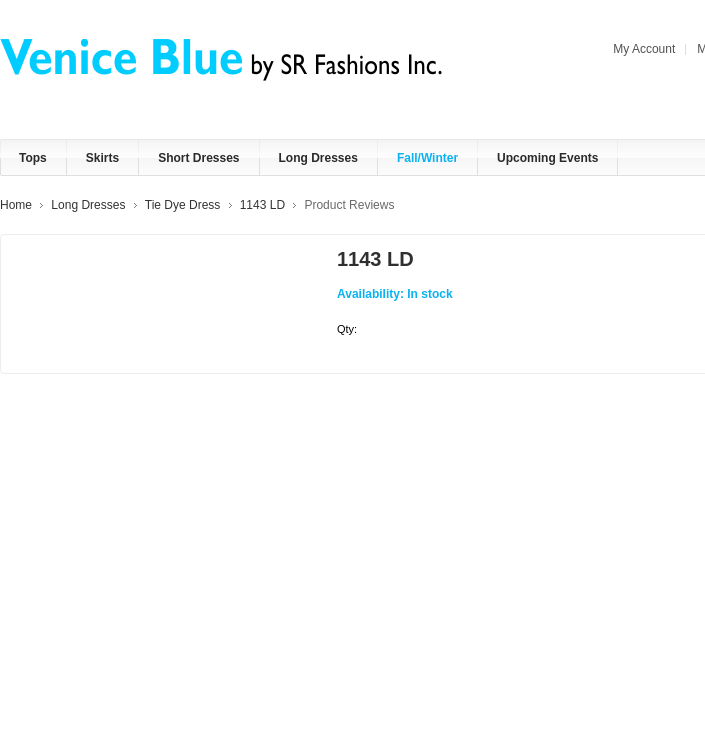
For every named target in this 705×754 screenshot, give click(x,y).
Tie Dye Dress (183, 205)
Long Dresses (88, 205)
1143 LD (262, 205)
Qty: (347, 329)
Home (16, 205)
